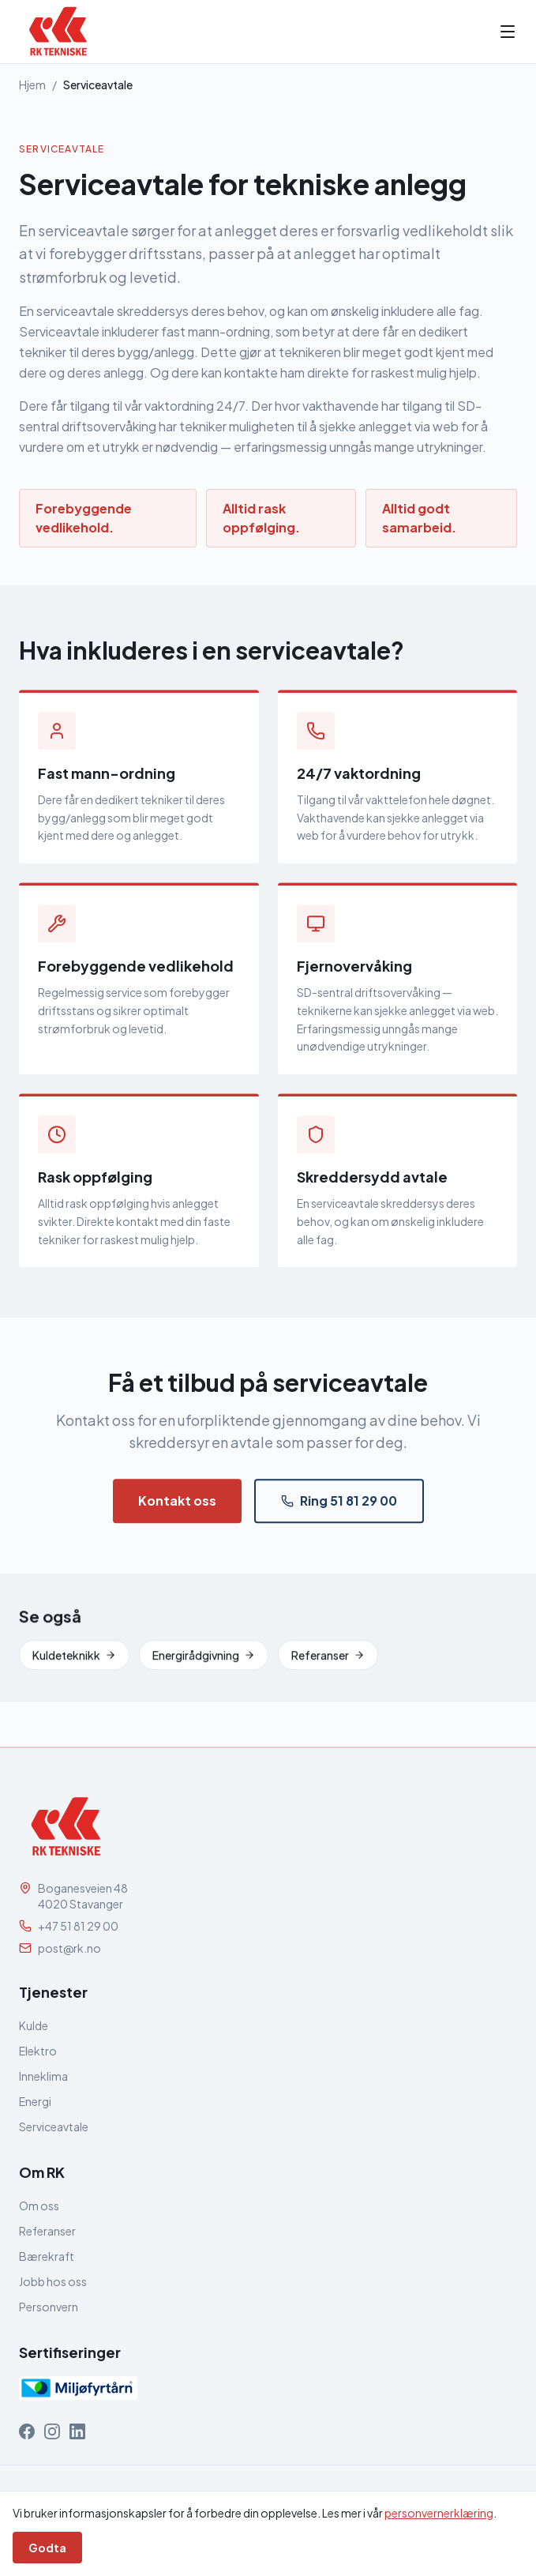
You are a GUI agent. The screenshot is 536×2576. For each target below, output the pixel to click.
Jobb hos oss (53, 2281)
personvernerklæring (438, 2513)
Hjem (32, 84)
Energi (35, 2101)
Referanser (328, 1661)
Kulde (33, 2025)
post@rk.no (69, 1948)
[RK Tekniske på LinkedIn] (77, 2431)
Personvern (48, 2307)
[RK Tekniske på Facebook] (27, 2431)
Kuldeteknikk (74, 1661)
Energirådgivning (203, 1661)
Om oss (39, 2205)
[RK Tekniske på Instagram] (52, 2431)
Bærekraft (46, 2256)
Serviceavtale (53, 2126)
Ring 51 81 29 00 (339, 1507)
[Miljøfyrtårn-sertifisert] (78, 2388)
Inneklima (43, 2076)
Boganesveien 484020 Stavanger (83, 1896)
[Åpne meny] (507, 31)
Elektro (38, 2051)
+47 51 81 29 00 (78, 1926)
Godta (47, 2547)
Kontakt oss (177, 1507)
